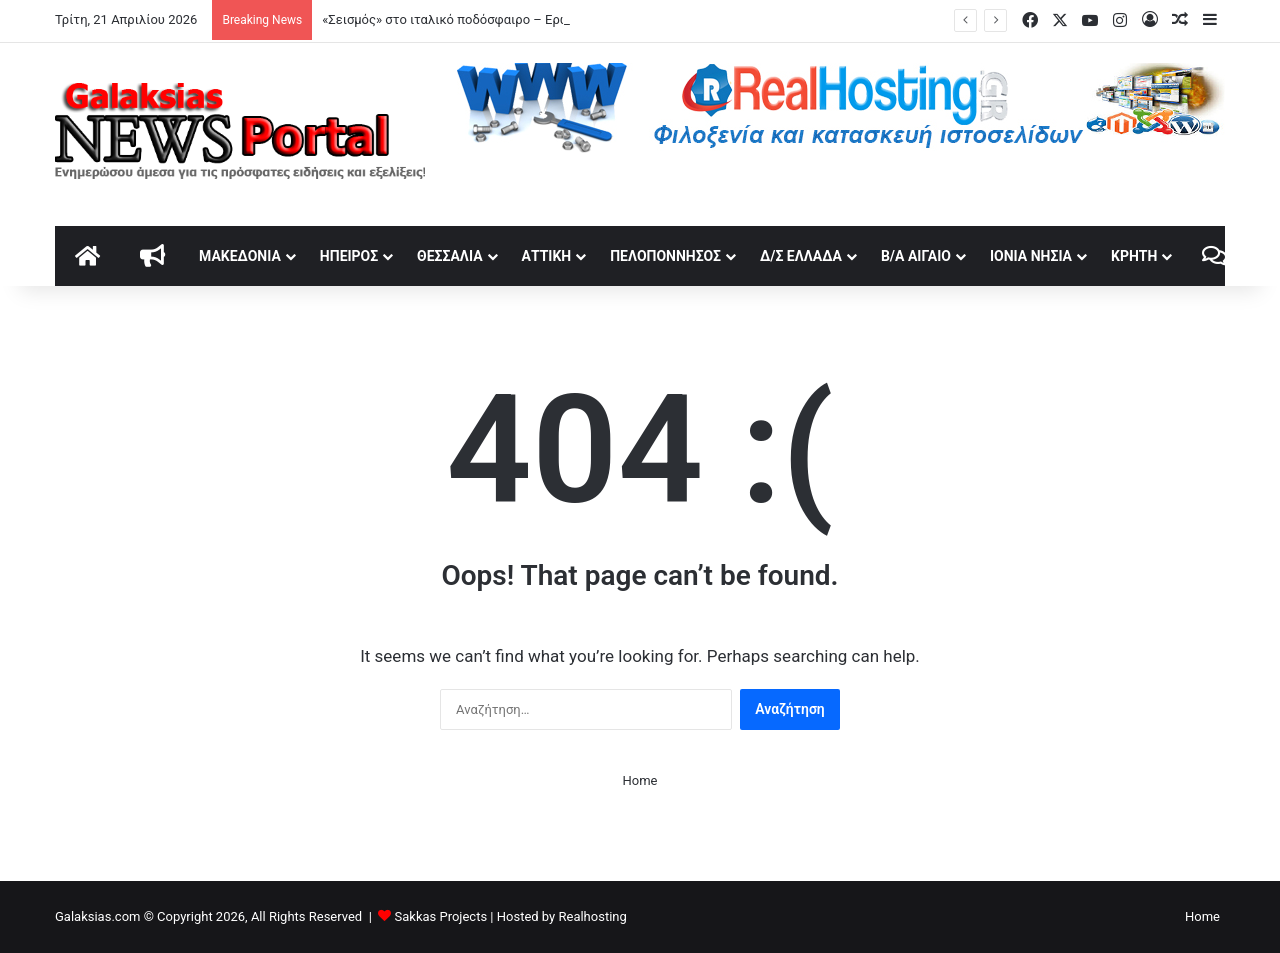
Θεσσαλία (449, 256)
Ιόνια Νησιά (1031, 256)
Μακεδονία (240, 256)
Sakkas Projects (441, 916)
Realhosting (592, 916)
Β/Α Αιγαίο (916, 256)
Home (640, 780)
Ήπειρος (349, 256)
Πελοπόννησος (665, 256)
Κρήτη (1134, 256)
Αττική (547, 256)
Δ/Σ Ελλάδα (801, 256)
